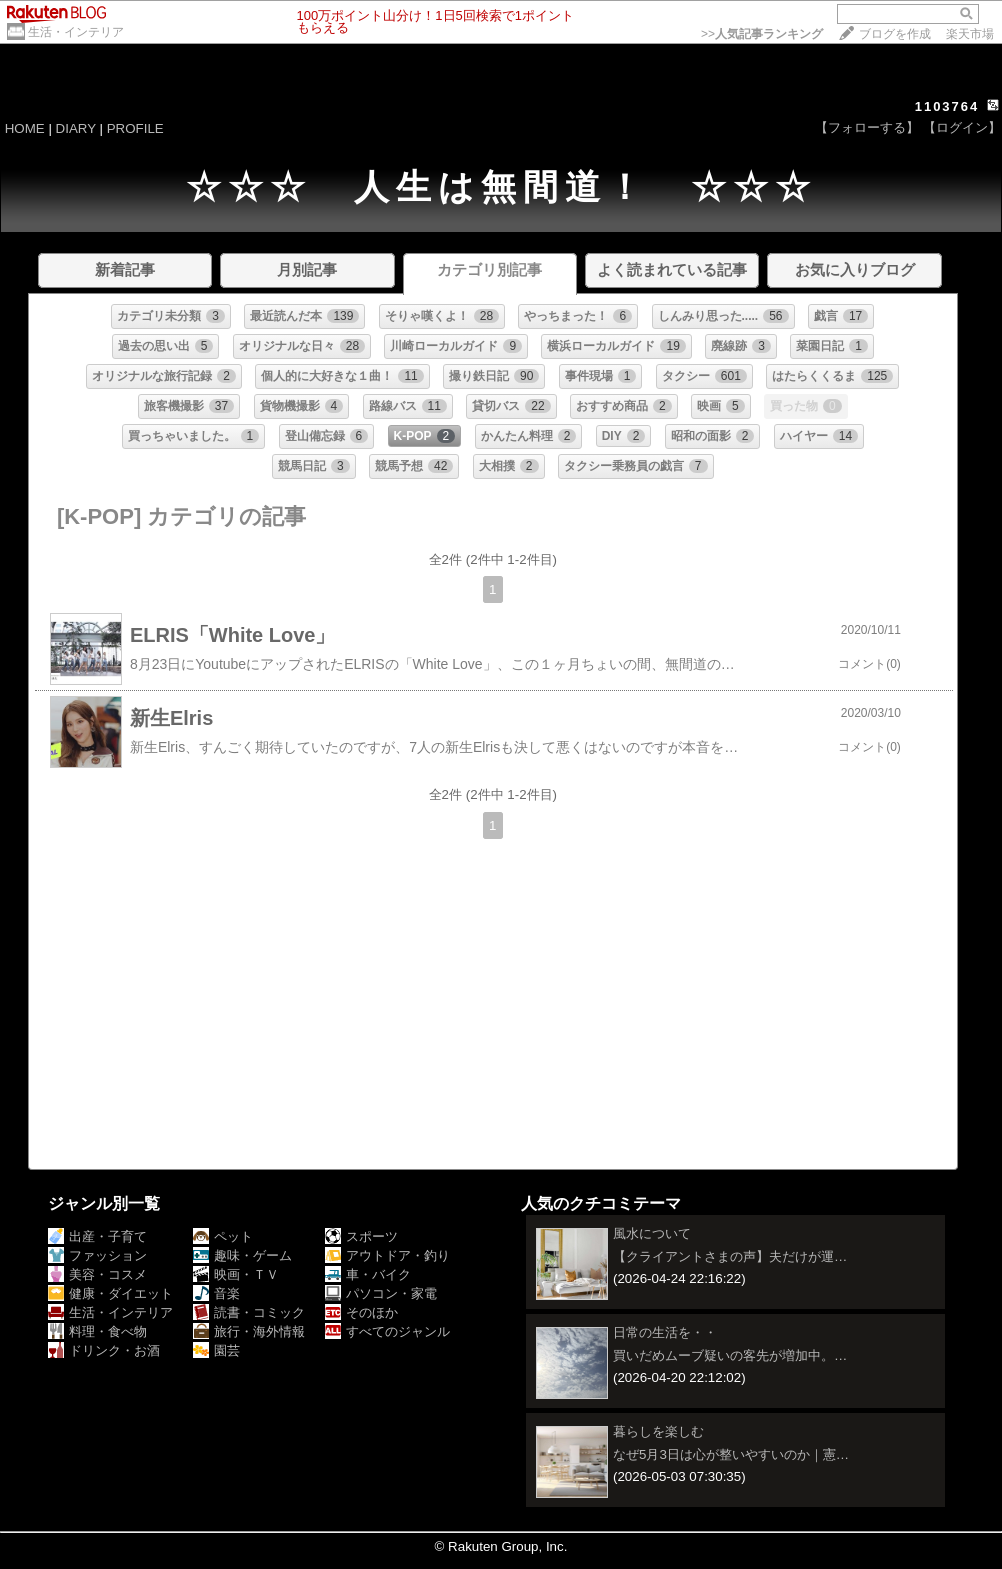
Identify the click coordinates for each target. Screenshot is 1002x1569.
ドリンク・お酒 (104, 1350)
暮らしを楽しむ (658, 1431)
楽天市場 (970, 34)
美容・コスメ (97, 1274)
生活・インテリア (76, 32)
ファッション (97, 1255)
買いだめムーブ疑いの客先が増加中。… (730, 1355)
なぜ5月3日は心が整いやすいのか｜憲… (731, 1454)
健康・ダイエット (110, 1293)
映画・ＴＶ (236, 1274)
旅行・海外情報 (249, 1331)
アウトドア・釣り (387, 1255)
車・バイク (368, 1274)
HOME (25, 128)
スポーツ (361, 1236)
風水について (652, 1233)
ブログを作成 (895, 34)
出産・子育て (97, 1236)
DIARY (76, 128)
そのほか (361, 1312)
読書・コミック (249, 1312)
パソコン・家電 (381, 1293)
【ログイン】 (962, 127)
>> (762, 34)
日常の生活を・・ (665, 1332)
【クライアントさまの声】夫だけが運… (730, 1256)
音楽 (216, 1293)
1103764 (947, 106)
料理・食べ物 (97, 1331)
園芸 (216, 1350)
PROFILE (135, 128)
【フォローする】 (867, 127)
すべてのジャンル (387, 1331)
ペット (223, 1236)
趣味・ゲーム (242, 1255)
